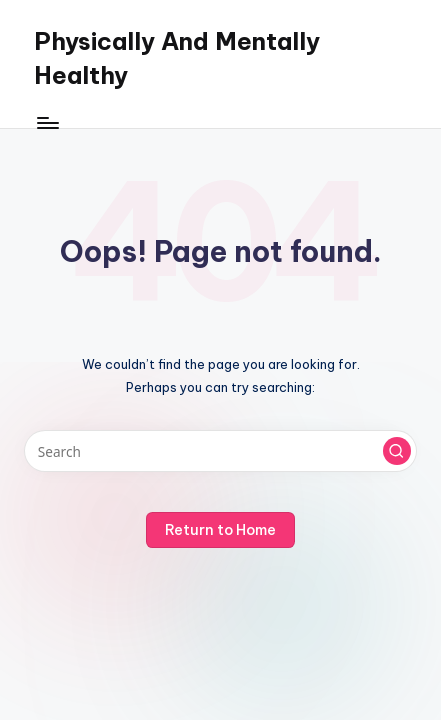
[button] (397, 451)
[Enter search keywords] (220, 451)
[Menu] (47, 122)
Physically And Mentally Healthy (177, 58)
